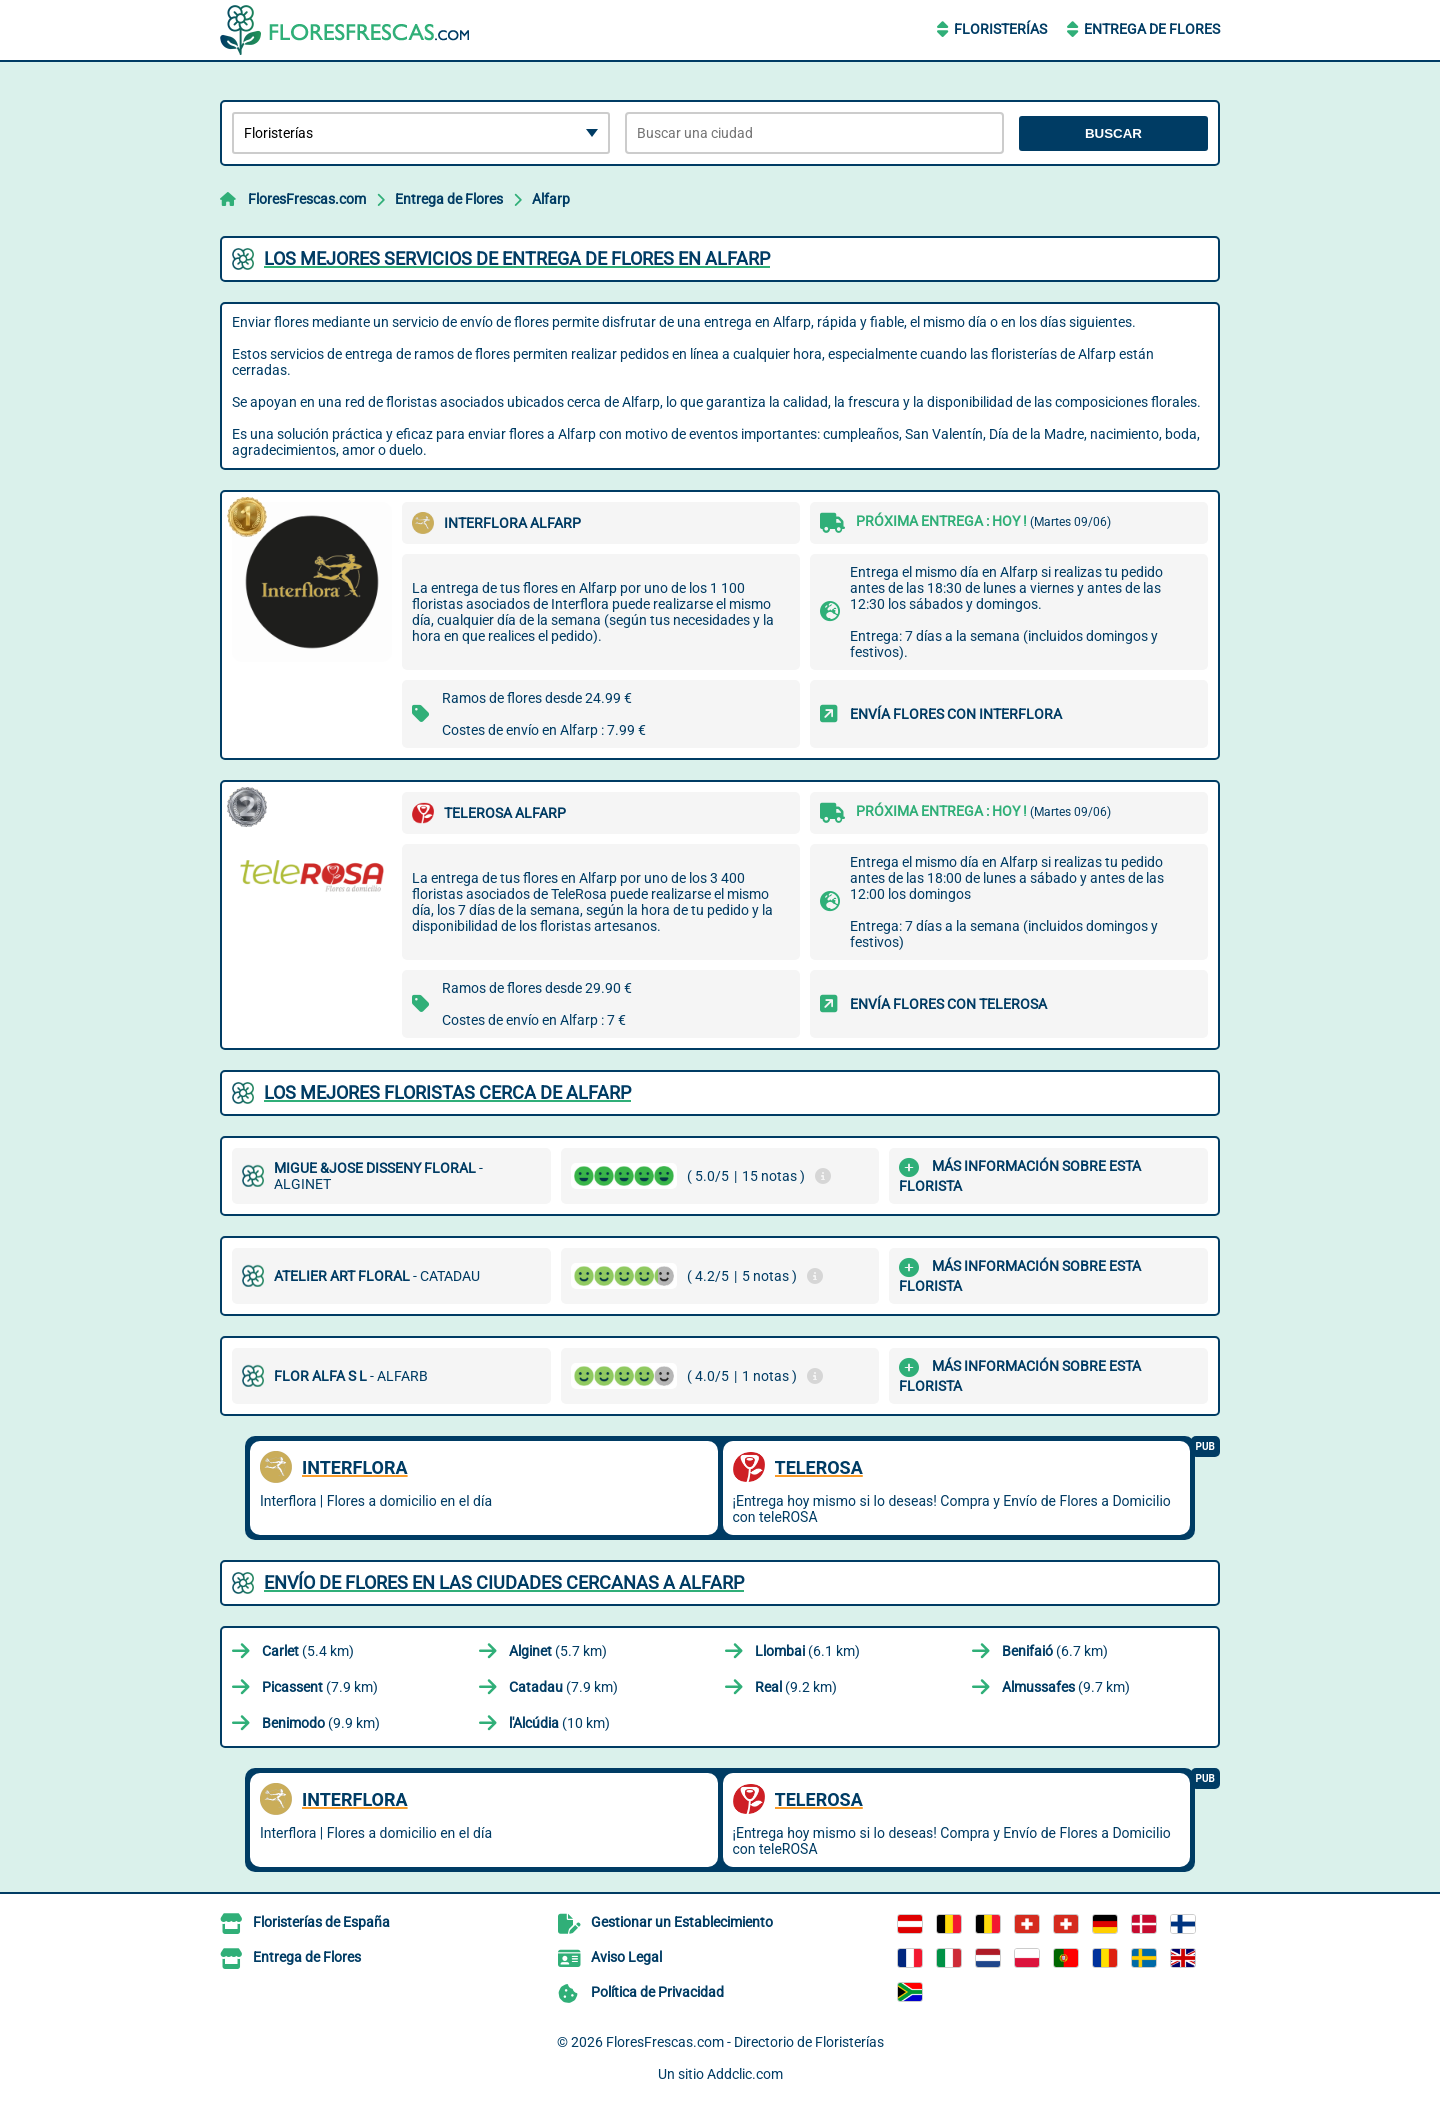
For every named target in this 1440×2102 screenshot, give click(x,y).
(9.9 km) (321, 1723)
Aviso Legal (626, 1957)
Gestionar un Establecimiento (682, 1922)
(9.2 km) (796, 1687)
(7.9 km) (320, 1687)
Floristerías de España (321, 1922)
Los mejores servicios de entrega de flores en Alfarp (517, 258)
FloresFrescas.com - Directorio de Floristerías (745, 2042)
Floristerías (1000, 29)
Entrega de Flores (1152, 29)
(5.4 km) (308, 1651)
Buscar (1113, 133)
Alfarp (551, 199)
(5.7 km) (558, 1651)
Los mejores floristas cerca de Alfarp (447, 1092)
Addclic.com (745, 2074)
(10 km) (559, 1723)
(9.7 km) (1066, 1687)
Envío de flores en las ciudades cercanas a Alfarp (504, 1582)
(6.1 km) (807, 1651)
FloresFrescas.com (307, 199)
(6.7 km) (1055, 1651)
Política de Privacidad (657, 1992)
